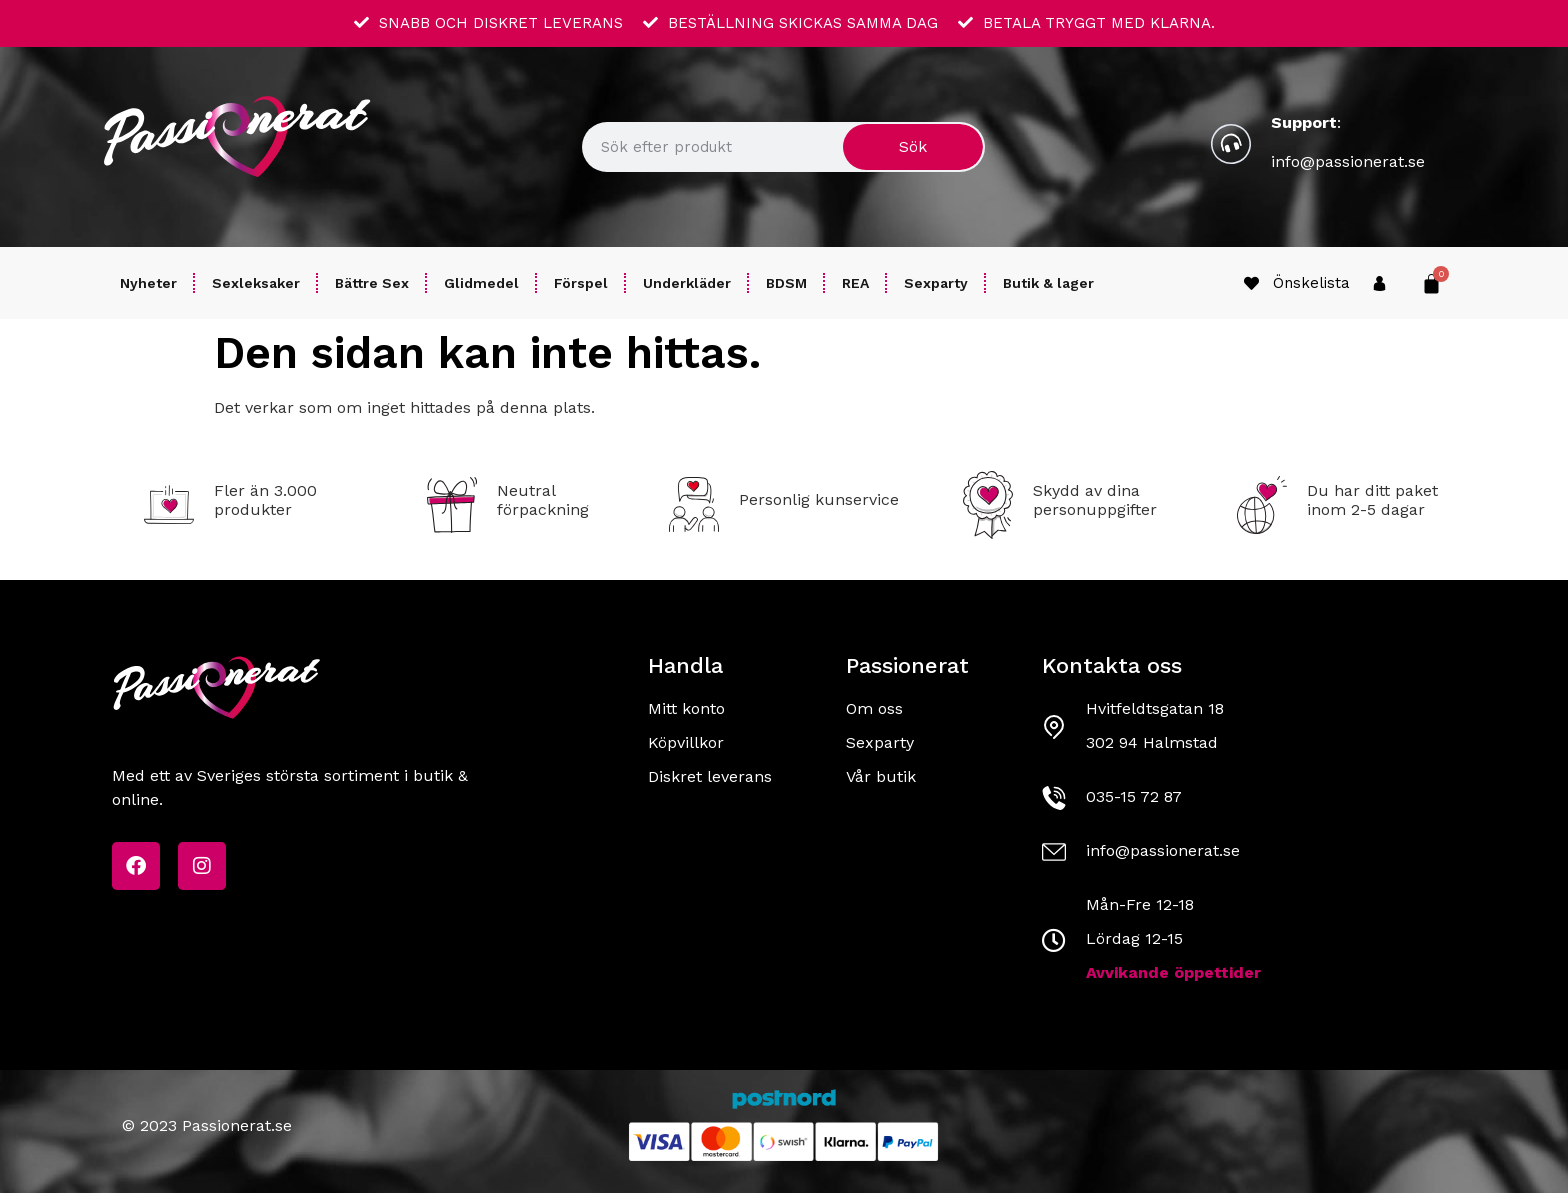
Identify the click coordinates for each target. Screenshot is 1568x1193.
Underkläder (687, 283)
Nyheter (148, 283)
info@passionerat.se (1348, 161)
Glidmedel (481, 283)
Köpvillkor (686, 742)
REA (855, 283)
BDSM (786, 283)
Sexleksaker (256, 283)
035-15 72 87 (1134, 796)
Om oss (874, 708)
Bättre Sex (372, 283)
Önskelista (1311, 283)
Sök (913, 146)
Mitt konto (686, 708)
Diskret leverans (710, 776)
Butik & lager (1048, 283)
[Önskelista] (1251, 283)
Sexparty (936, 283)
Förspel (581, 283)
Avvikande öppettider (1173, 972)
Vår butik (881, 776)
